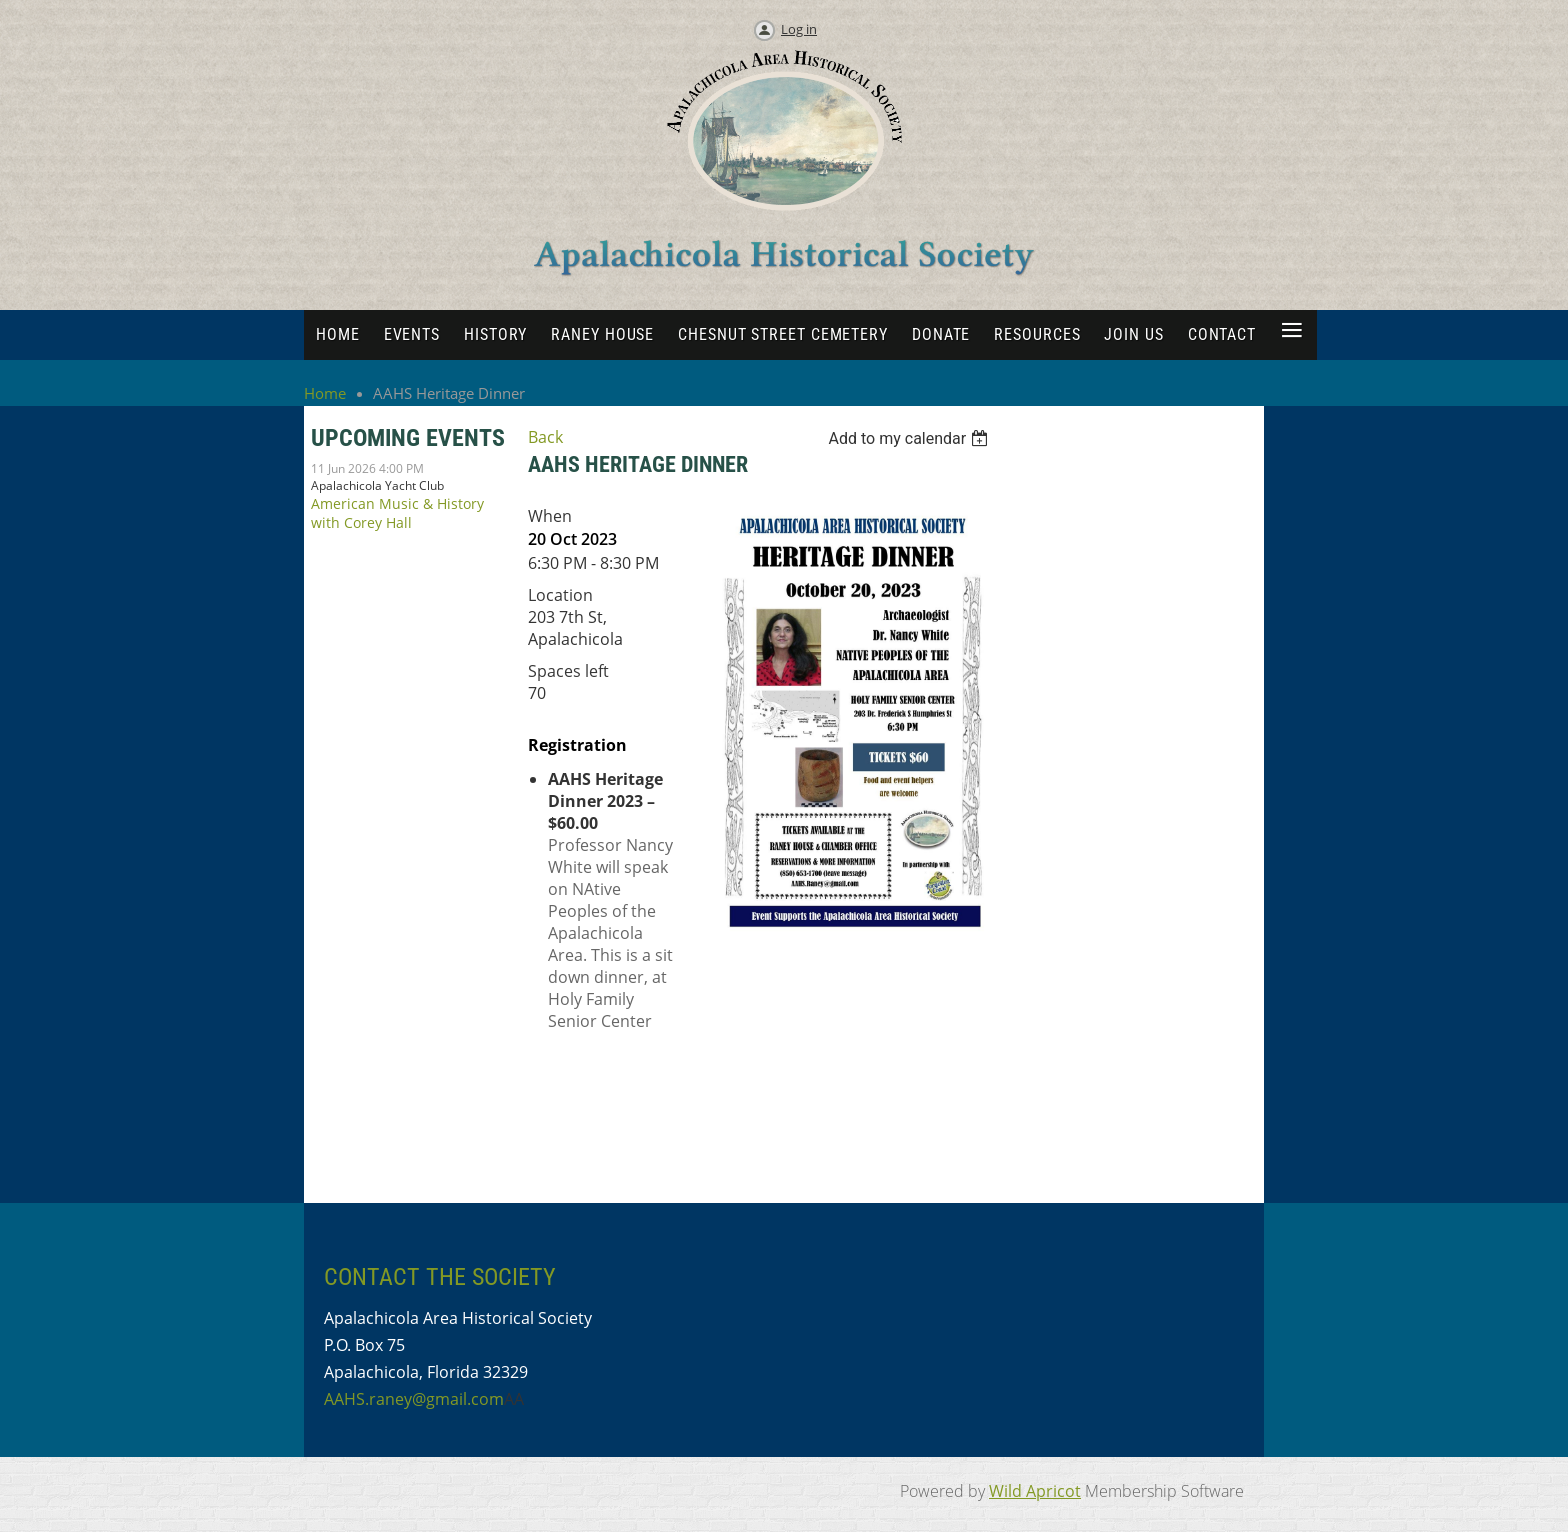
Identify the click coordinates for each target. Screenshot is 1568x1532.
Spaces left (568, 671)
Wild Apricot (1035, 1491)
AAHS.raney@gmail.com (414, 1399)
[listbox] (911, 438)
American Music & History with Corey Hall (397, 513)
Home (325, 393)
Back (545, 437)
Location (560, 595)
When (550, 516)
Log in (799, 29)
